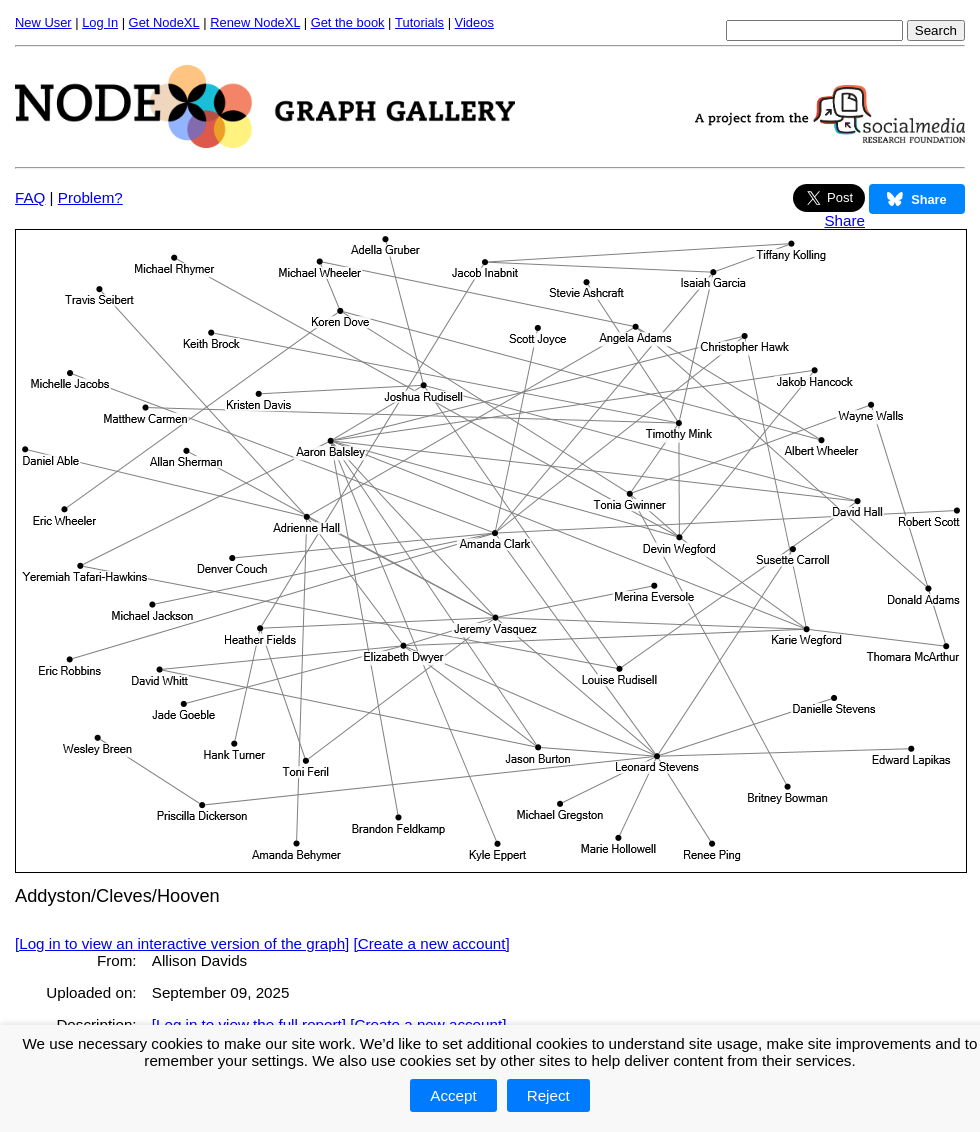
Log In (100, 22)
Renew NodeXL (255, 22)
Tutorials (419, 22)
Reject (548, 1095)
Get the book (348, 22)
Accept (453, 1095)
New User (43, 22)
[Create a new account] (432, 943)
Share (844, 220)
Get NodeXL (164, 22)
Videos (474, 22)
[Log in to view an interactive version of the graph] (182, 943)
